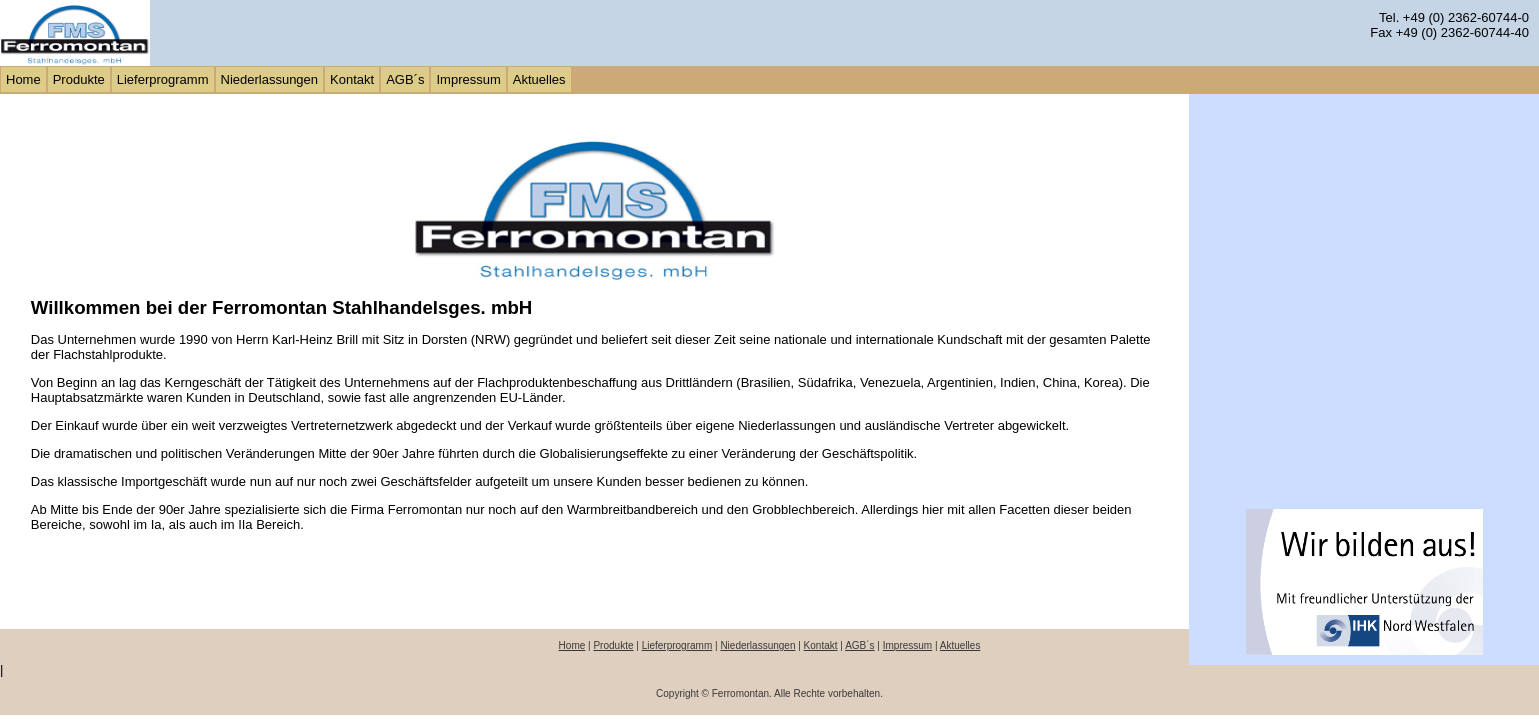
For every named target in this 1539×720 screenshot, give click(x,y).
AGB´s (859, 645)
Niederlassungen (757, 645)
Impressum (907, 645)
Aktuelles (960, 645)
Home (572, 645)
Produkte (613, 645)
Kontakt (821, 645)
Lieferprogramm (677, 645)
